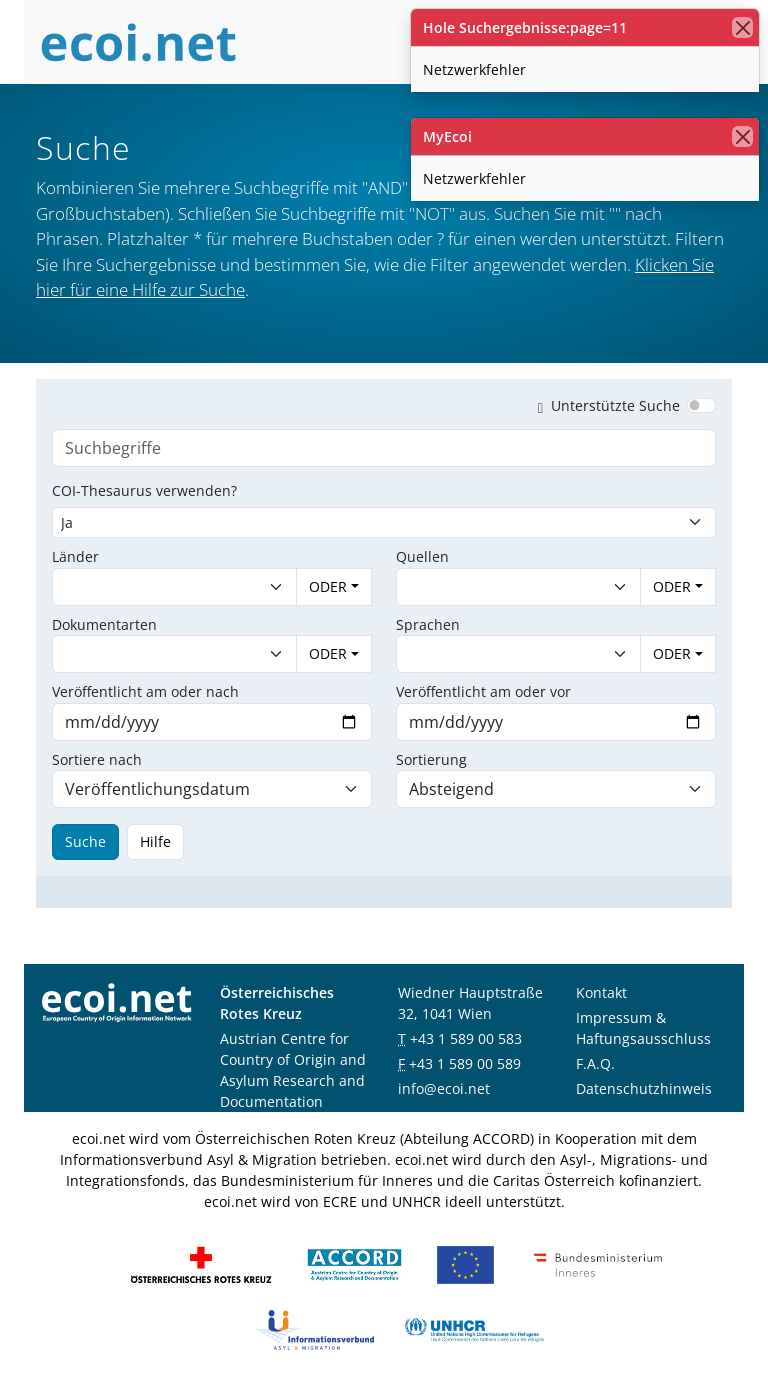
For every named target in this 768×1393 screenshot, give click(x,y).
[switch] (701, 405)
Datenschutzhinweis (644, 1088)
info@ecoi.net (444, 1088)
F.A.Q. (595, 1063)
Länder (75, 556)
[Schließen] (742, 27)
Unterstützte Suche (605, 405)
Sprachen (428, 624)
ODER (328, 586)
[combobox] (154, 587)
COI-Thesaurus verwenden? (144, 490)
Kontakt (601, 992)
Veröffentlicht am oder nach (145, 691)
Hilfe (155, 841)
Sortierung (431, 759)
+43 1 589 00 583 (466, 1038)
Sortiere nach (97, 759)
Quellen (422, 556)
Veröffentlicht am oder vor (483, 691)
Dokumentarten (104, 624)
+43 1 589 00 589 (465, 1063)
